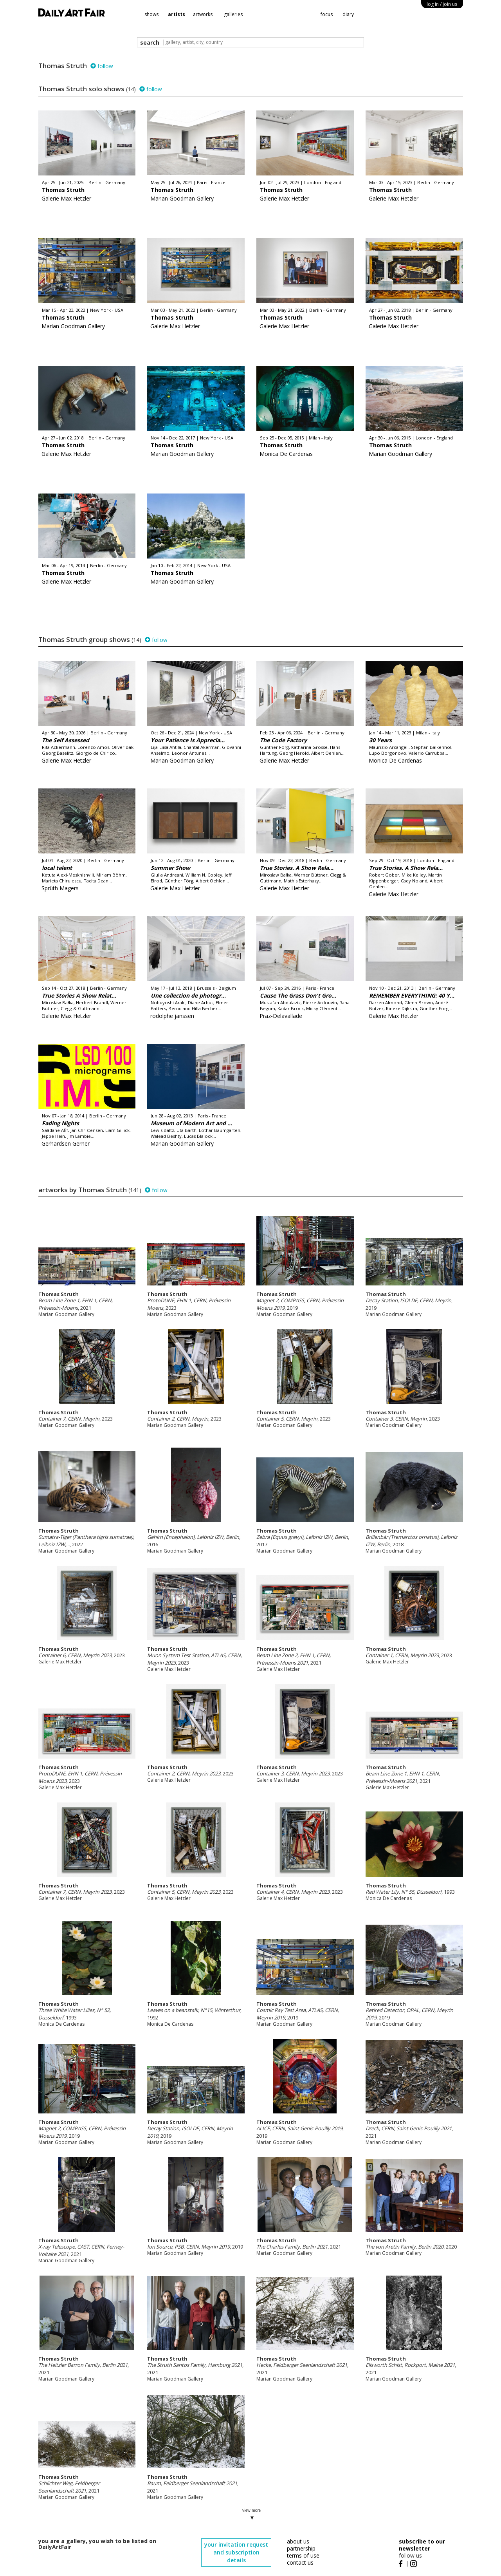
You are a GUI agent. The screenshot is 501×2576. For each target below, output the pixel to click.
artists (176, 14)
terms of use (303, 2555)
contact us (300, 2562)
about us (298, 2541)
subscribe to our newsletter (422, 2545)
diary (348, 14)
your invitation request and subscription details (236, 2552)
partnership (301, 2548)
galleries (233, 14)
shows (151, 14)
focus (327, 14)
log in (442, 4)
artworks (203, 14)
